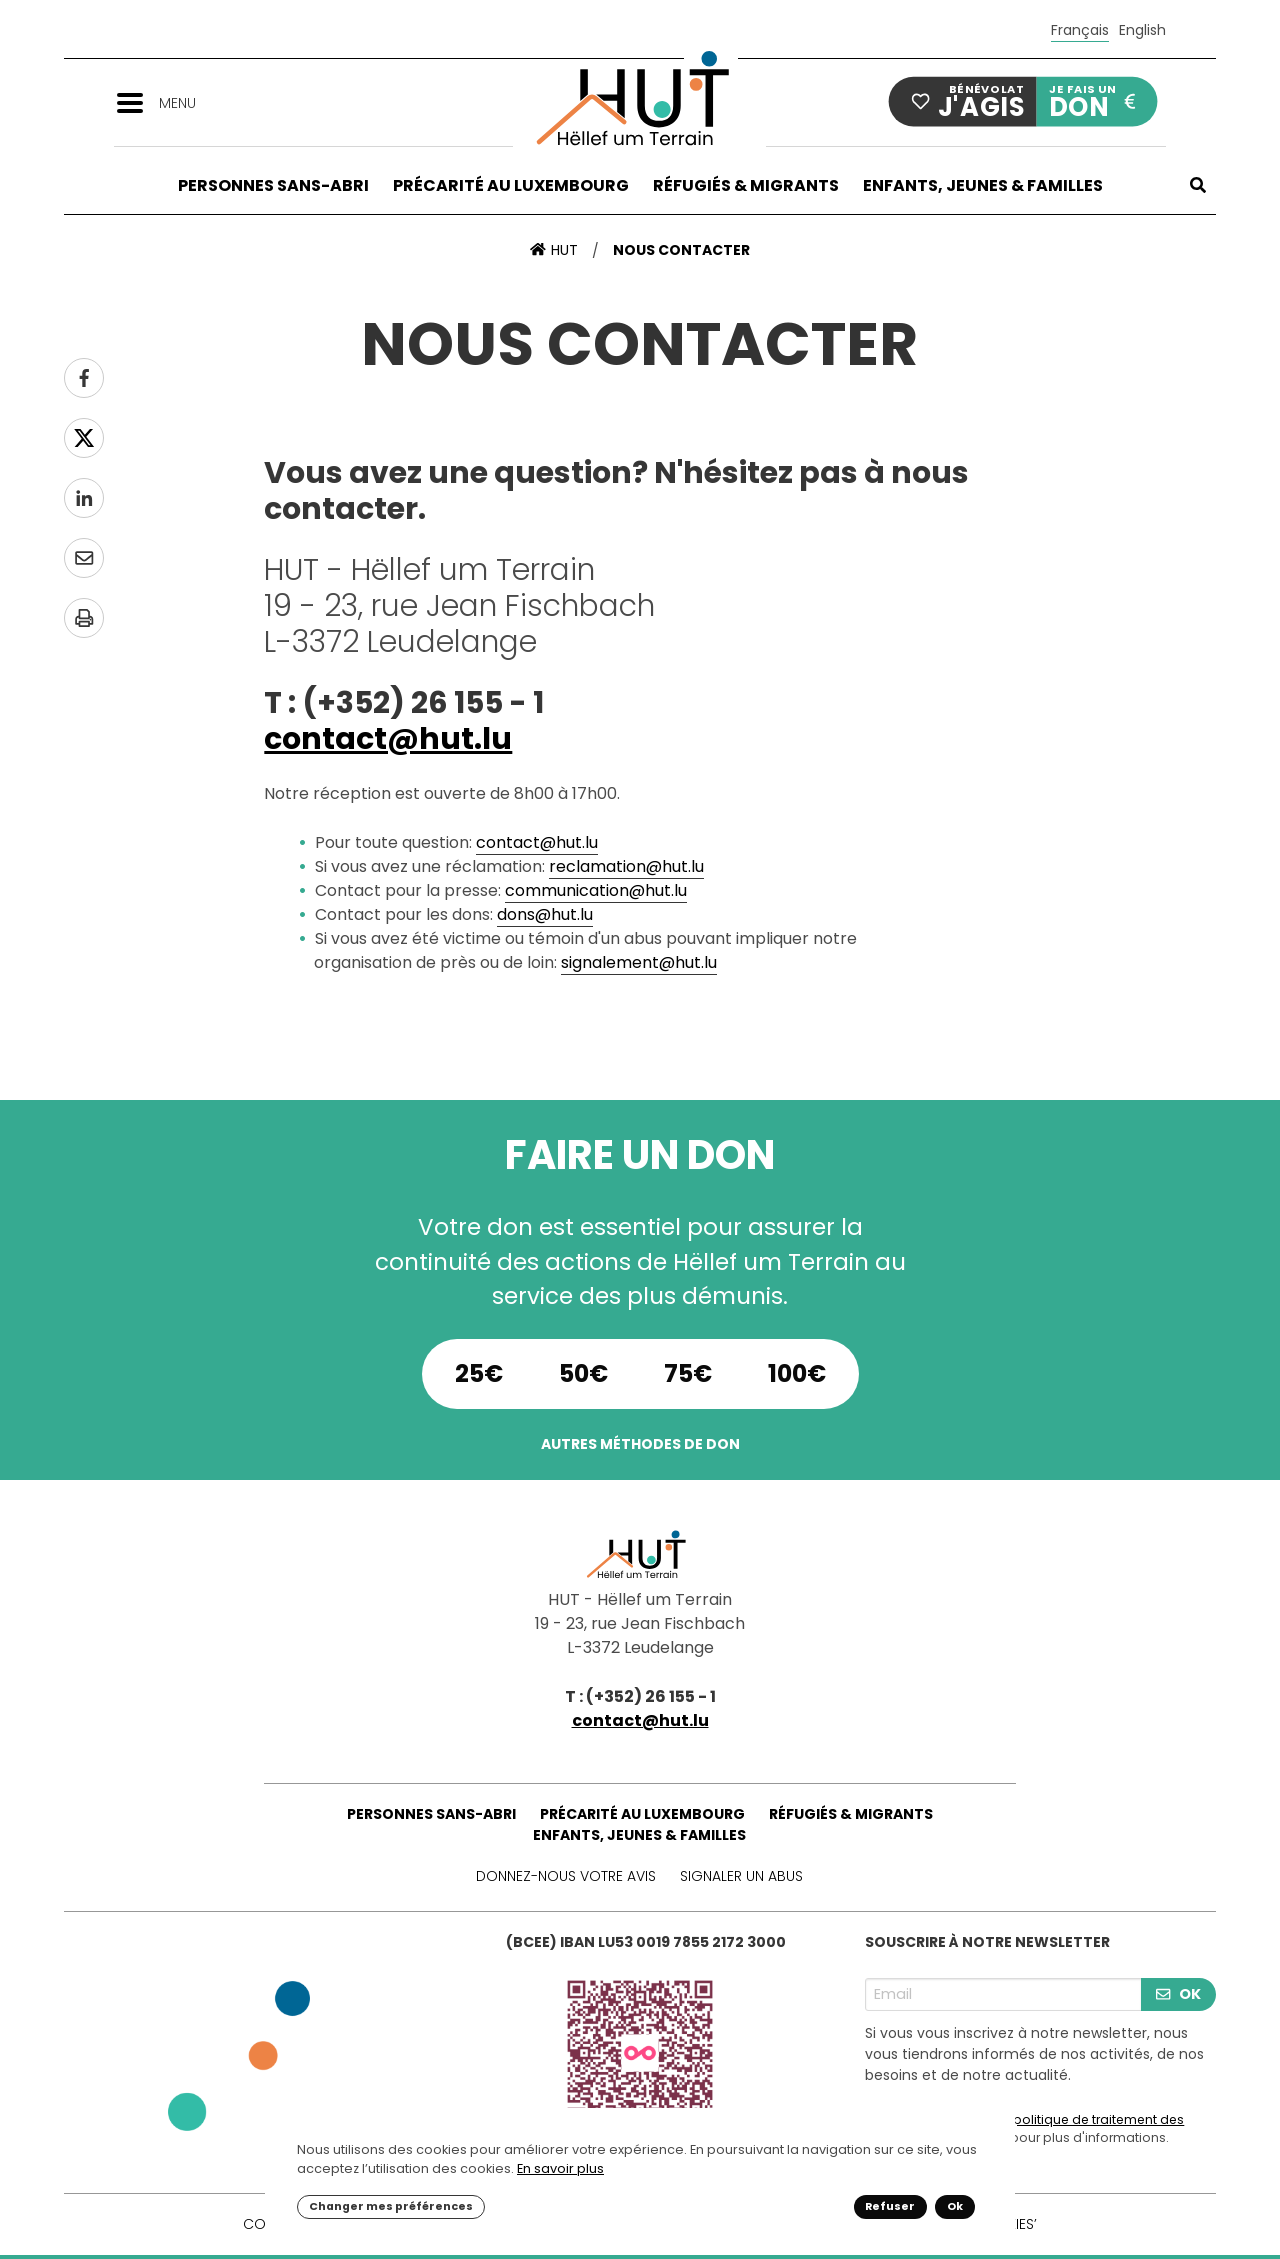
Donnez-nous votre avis (566, 1876)
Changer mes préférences (391, 2206)
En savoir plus (560, 2168)
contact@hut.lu (388, 739)
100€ (797, 1373)
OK (1178, 1994)
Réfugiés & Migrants (746, 185)
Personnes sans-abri (273, 185)
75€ (688, 1373)
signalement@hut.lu (639, 962)
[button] (136, 101)
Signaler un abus (741, 1876)
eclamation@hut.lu (630, 866)
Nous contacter (681, 250)
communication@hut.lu (596, 890)
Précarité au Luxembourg (511, 185)
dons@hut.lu (545, 914)
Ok (955, 2206)
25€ (479, 1373)
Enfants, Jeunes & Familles (983, 185)
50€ (583, 1373)
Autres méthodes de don (640, 1444)
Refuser (890, 2206)
